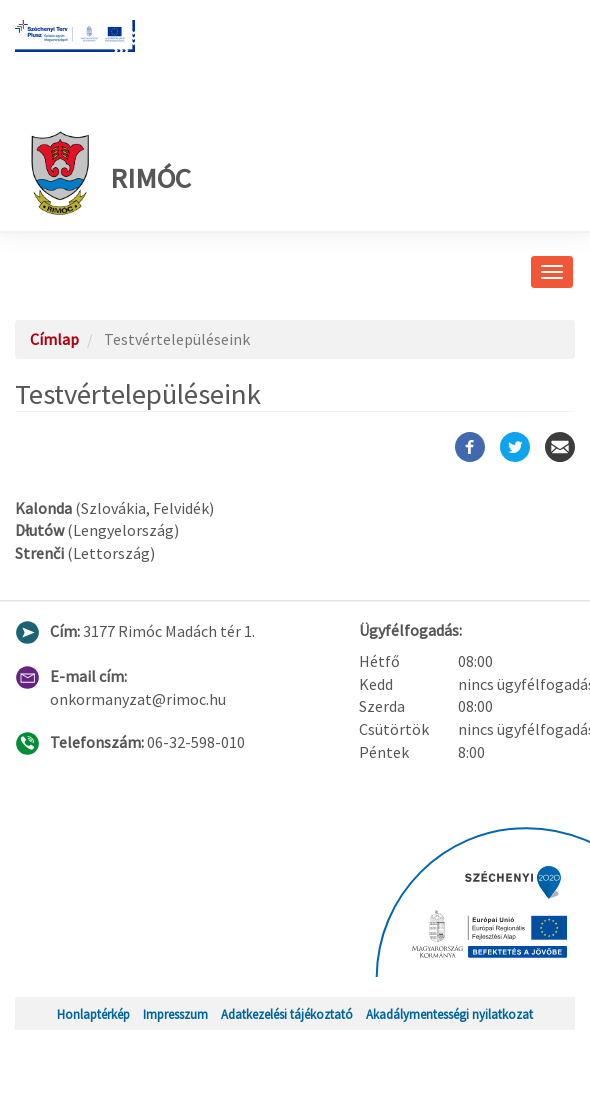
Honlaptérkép (93, 1014)
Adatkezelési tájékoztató (287, 1014)
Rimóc (110, 173)
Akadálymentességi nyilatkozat (449, 1014)
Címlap (54, 339)
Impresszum (175, 1014)
